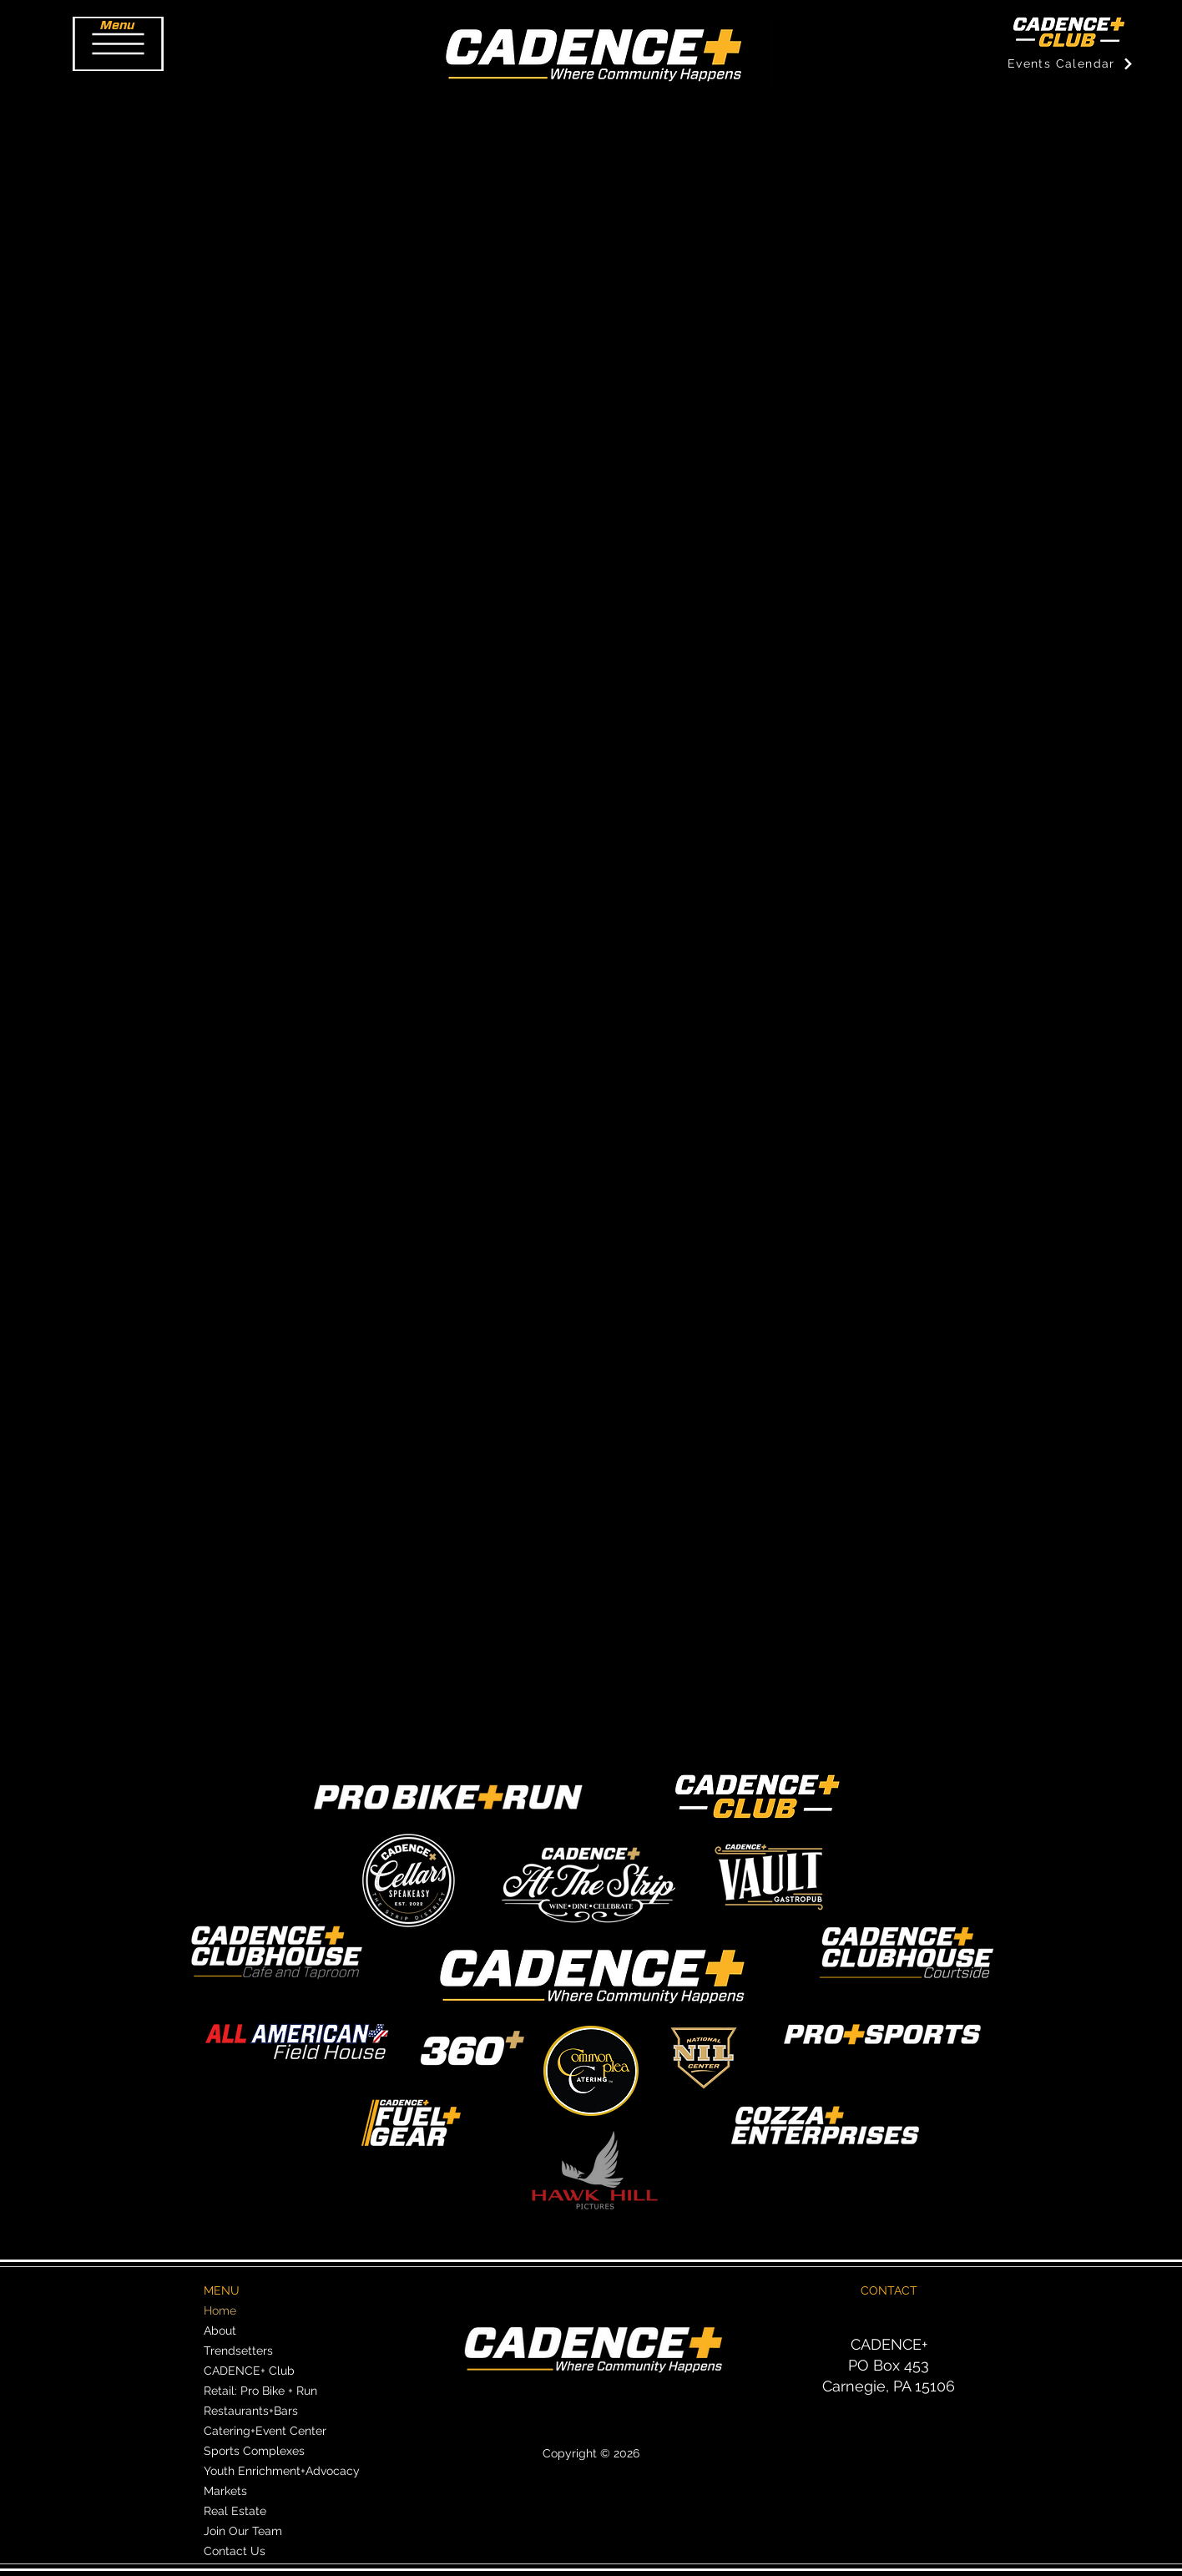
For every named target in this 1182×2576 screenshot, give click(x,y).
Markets (225, 2491)
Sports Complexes (254, 2450)
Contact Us (234, 2551)
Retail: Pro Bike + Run (260, 2390)
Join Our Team (243, 2531)
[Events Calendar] (1070, 63)
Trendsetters (238, 2350)
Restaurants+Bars (251, 2410)
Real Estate (235, 2511)
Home (220, 2310)
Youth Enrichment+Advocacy (282, 2470)
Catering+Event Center (265, 2430)
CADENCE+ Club (249, 2370)
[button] (118, 44)
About (220, 2330)
